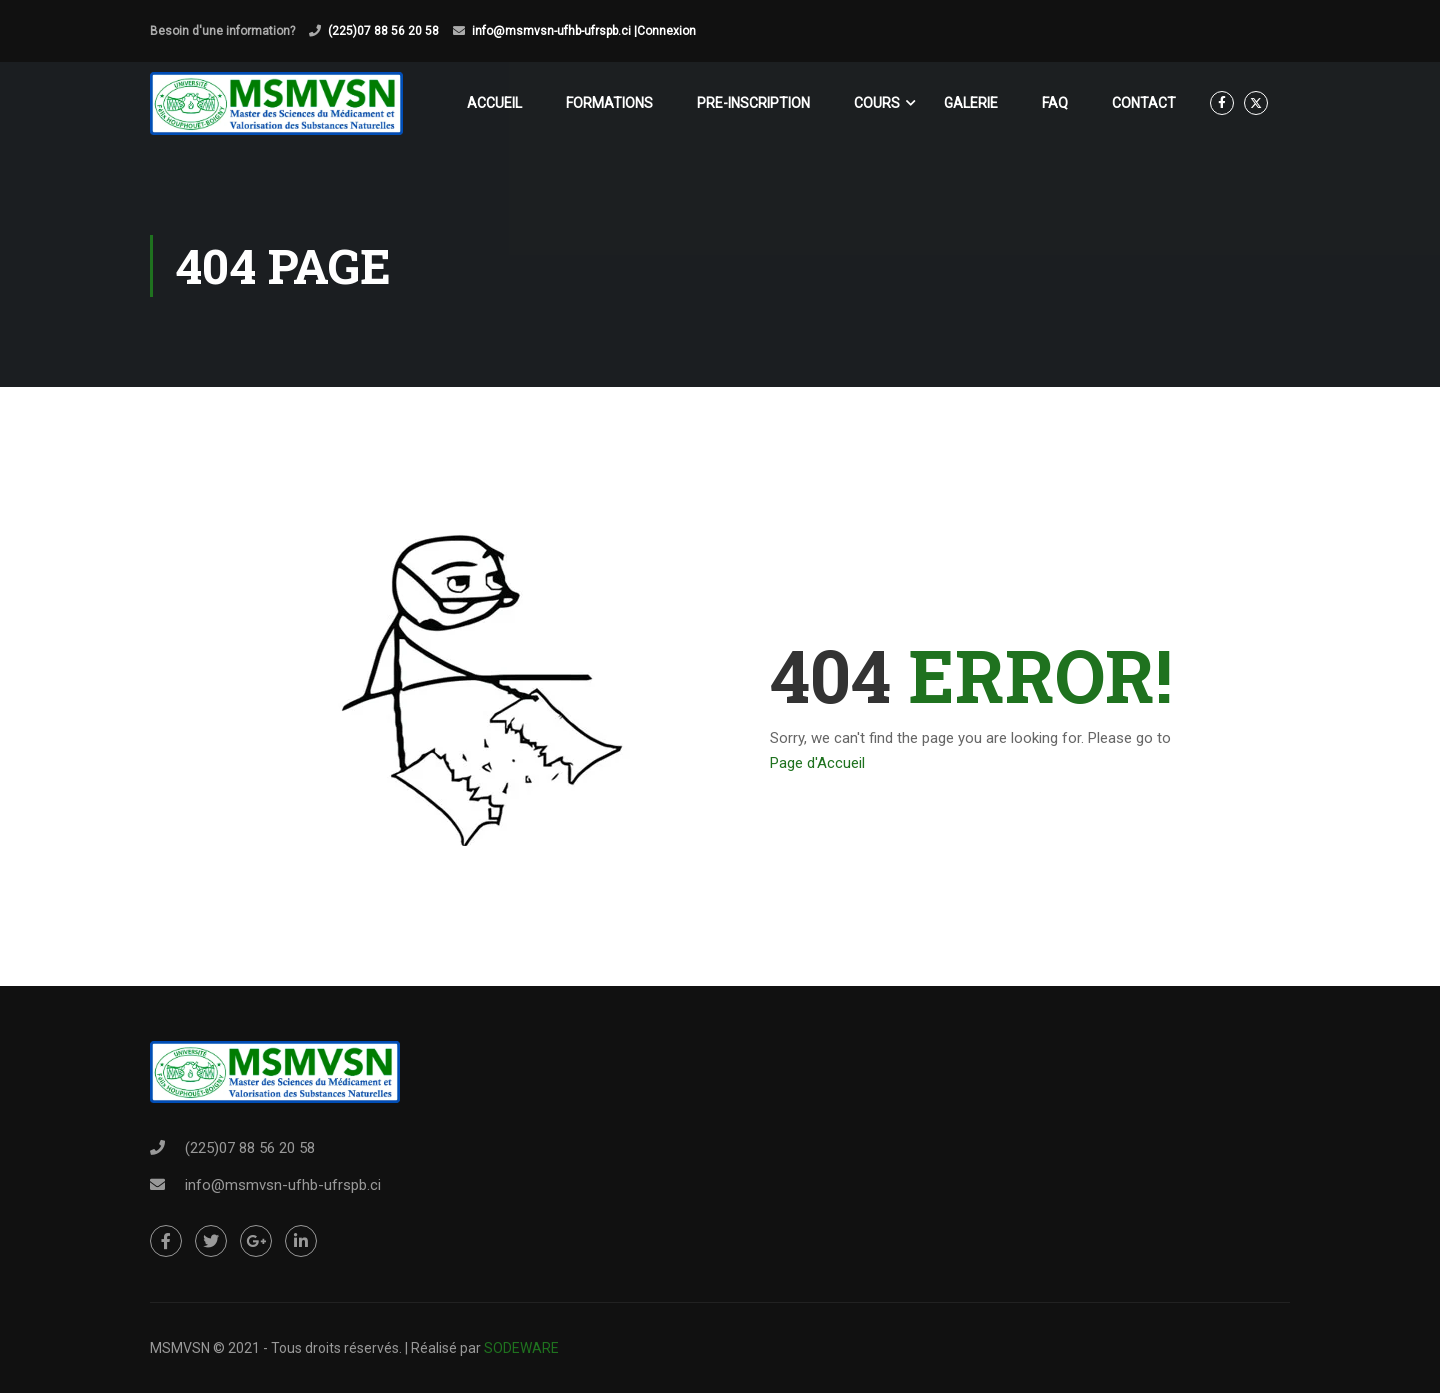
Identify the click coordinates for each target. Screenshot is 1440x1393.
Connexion (666, 31)
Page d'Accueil (817, 763)
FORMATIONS (609, 103)
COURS (877, 103)
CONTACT (1144, 103)
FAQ (1055, 103)
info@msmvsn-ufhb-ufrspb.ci (283, 1185)
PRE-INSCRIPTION (753, 103)
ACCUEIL (494, 103)
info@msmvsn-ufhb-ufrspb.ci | (554, 31)
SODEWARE (521, 1348)
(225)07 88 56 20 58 (383, 31)
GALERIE (971, 103)
